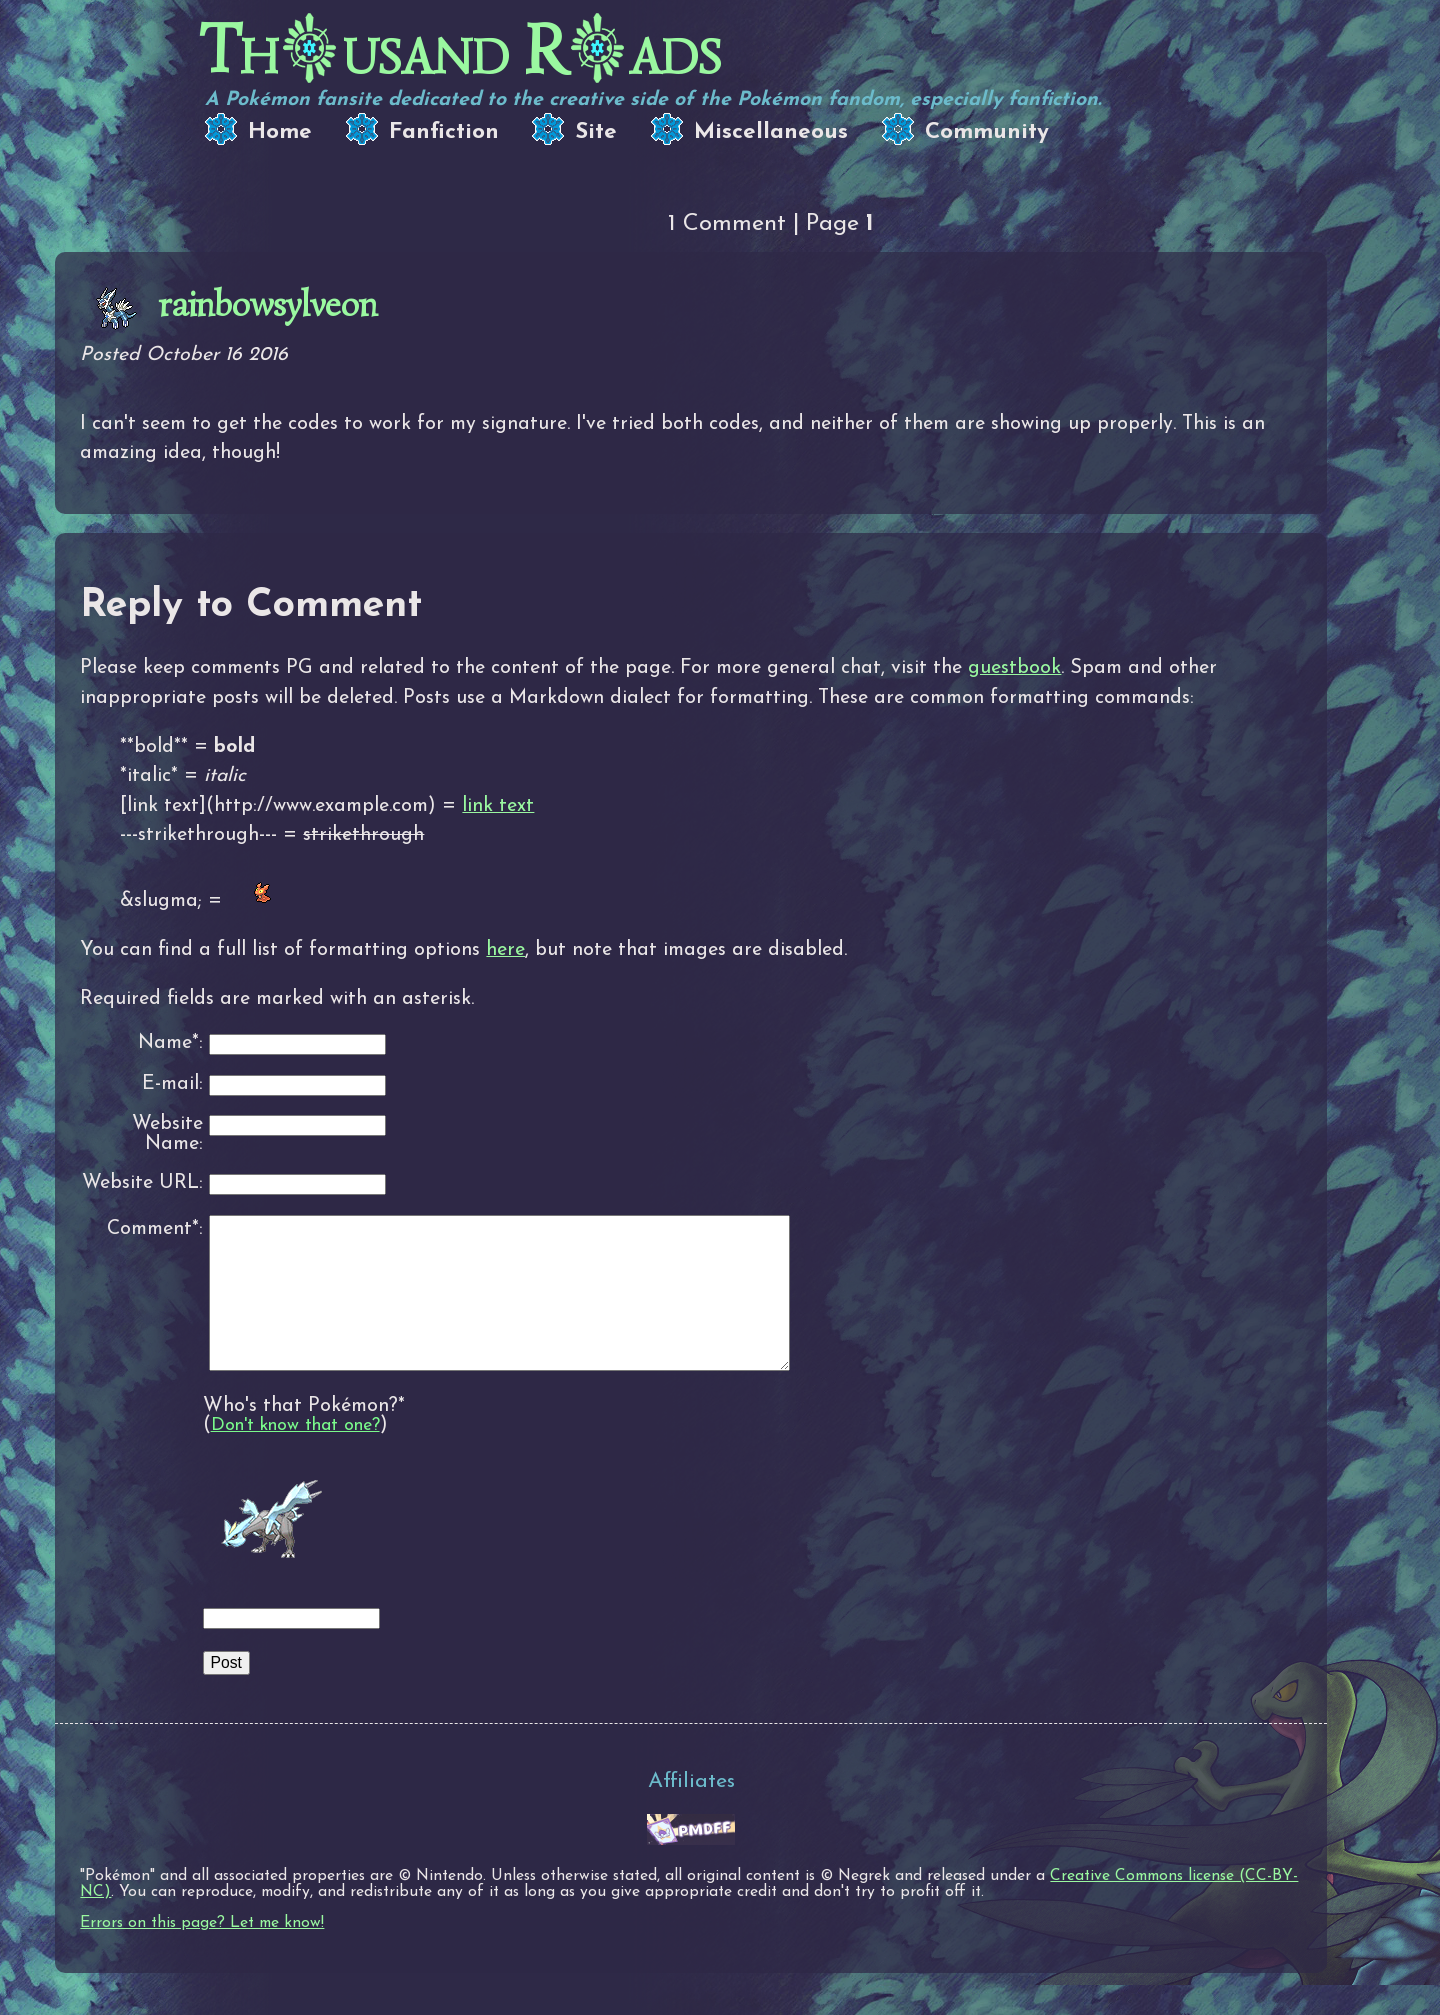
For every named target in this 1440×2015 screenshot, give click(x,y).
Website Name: (167, 1134)
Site (596, 132)
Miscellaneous (771, 132)
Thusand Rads (460, 50)
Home (280, 132)
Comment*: (155, 1229)
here (505, 950)
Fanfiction (444, 132)
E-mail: (172, 1084)
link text (498, 806)
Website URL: (142, 1183)
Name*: (170, 1043)
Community (987, 132)
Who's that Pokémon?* (304, 1436)
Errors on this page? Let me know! (202, 1953)
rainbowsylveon (267, 304)
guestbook (1014, 668)
